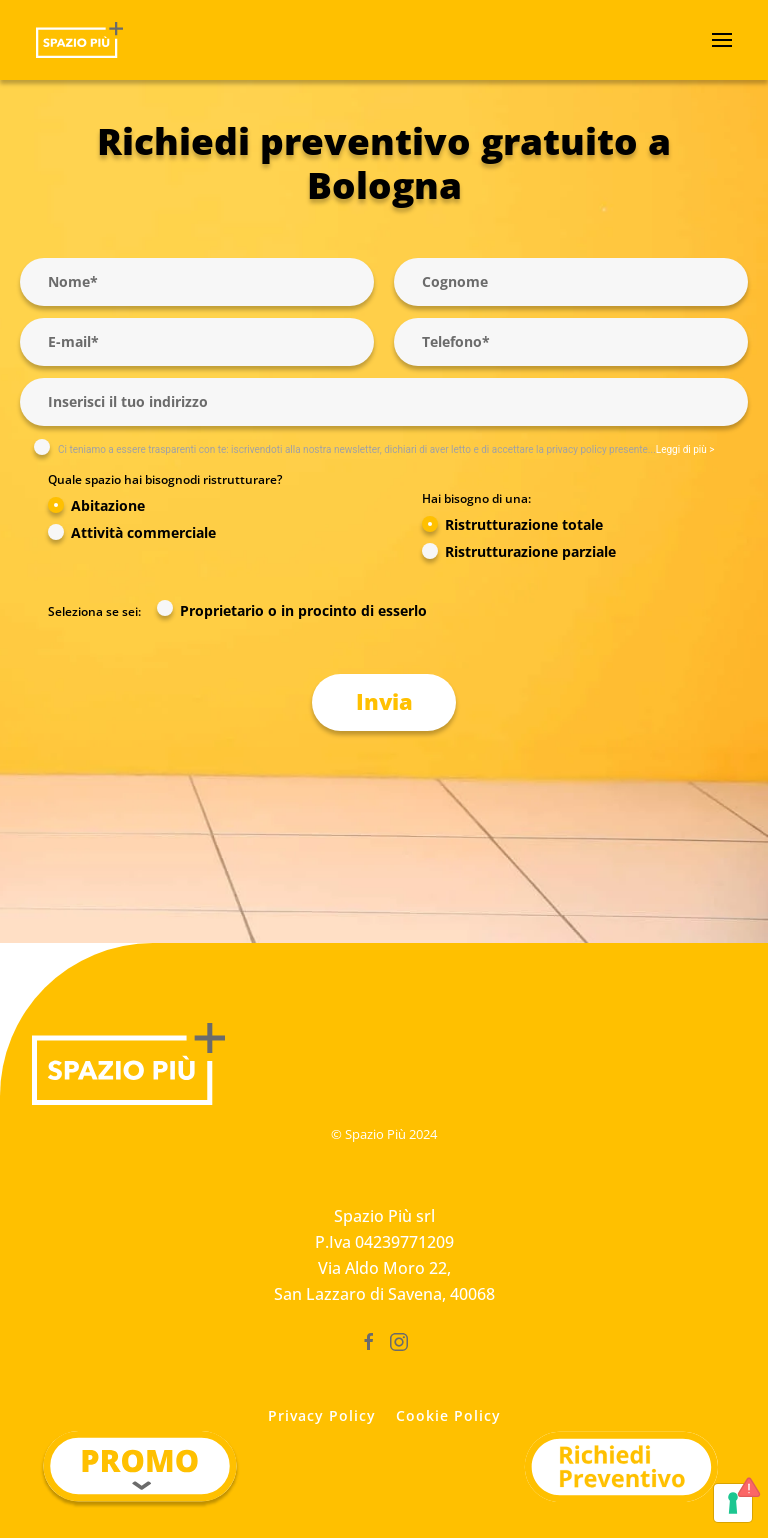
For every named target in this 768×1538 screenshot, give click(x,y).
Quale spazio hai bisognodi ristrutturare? (165, 479)
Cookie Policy (448, 1415)
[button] (722, 40)
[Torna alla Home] (79, 40)
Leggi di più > (685, 449)
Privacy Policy (322, 1415)
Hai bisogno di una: (476, 498)
